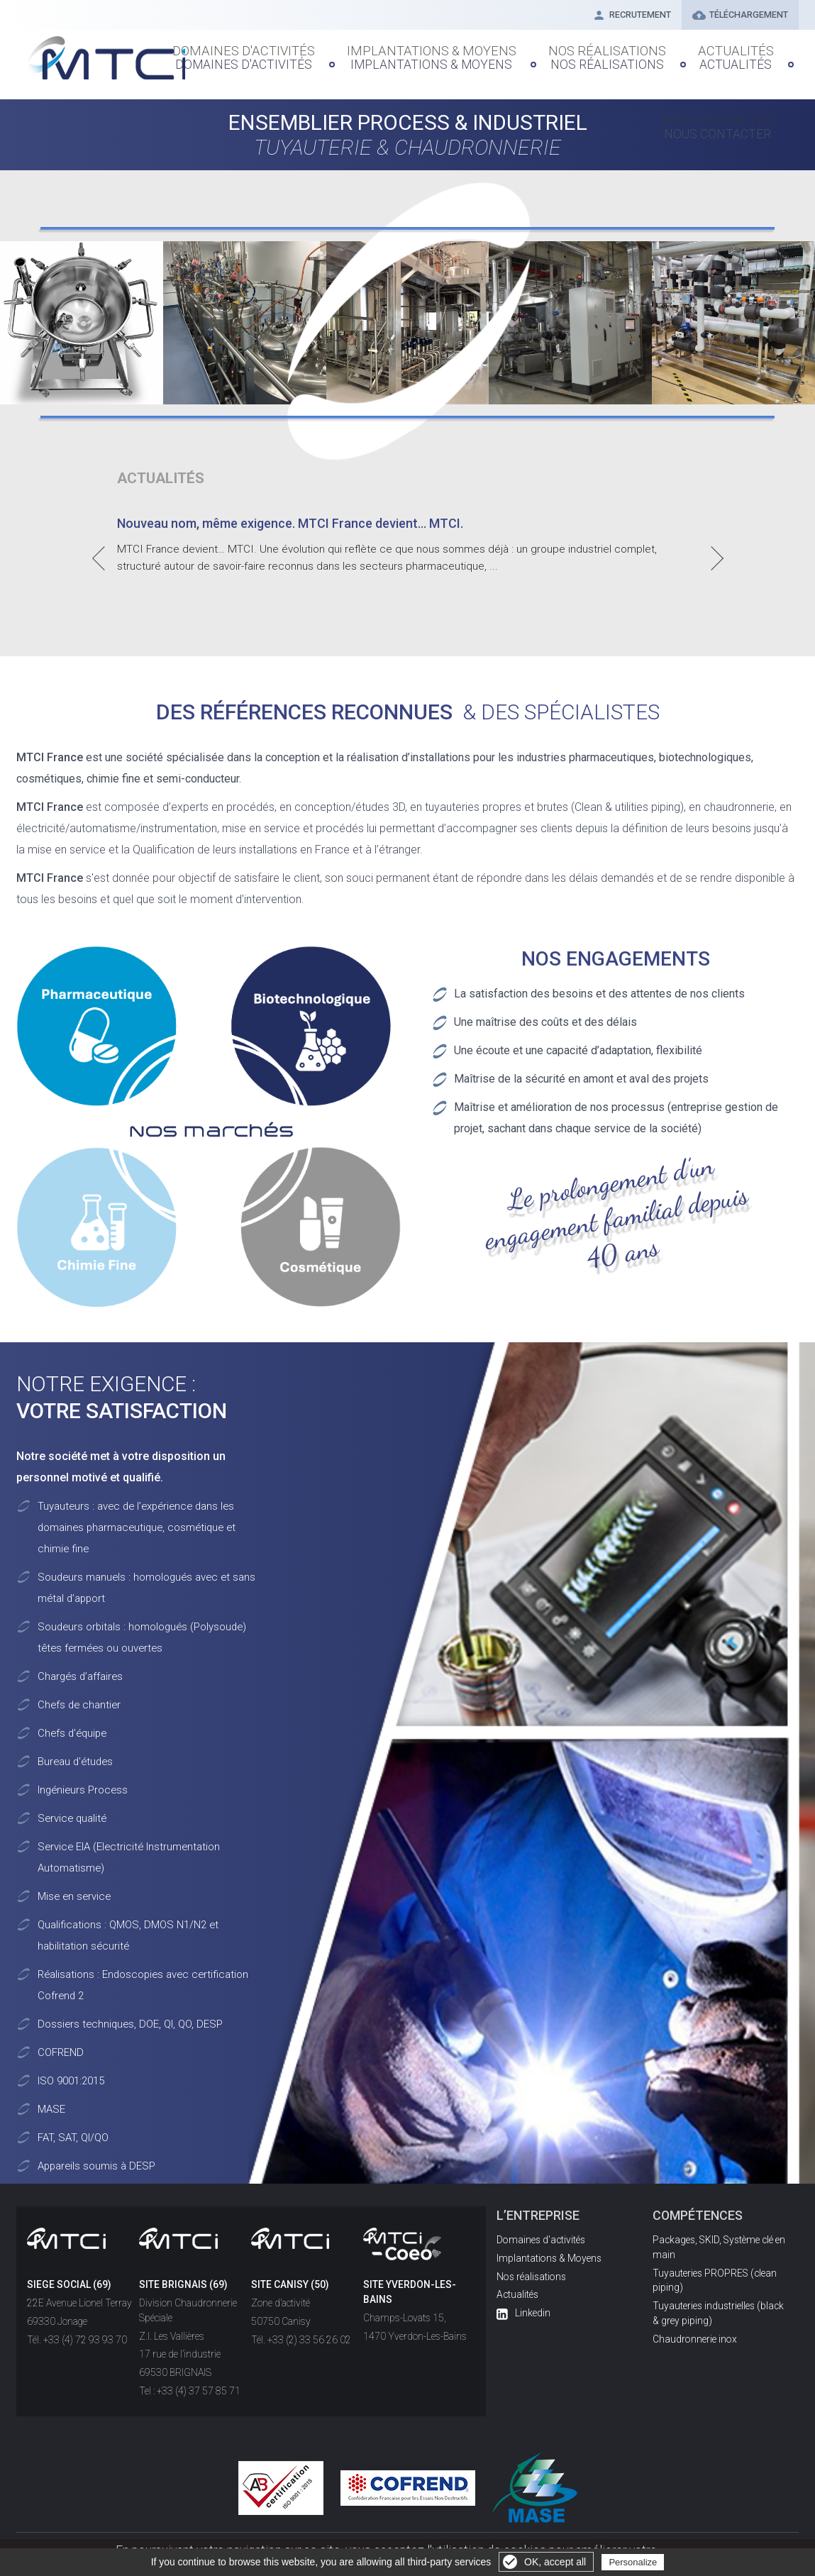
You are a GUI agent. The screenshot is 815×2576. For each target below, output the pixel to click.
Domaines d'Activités (279, 53)
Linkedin (523, 2313)
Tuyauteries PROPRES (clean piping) (715, 2280)
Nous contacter (746, 53)
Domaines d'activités (541, 2239)
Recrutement (618, 16)
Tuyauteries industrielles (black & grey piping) (718, 2313)
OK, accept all (555, 2561)
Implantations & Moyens (424, 53)
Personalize (633, 2562)
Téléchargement (735, 16)
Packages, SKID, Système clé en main (719, 2247)
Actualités (654, 53)
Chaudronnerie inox (695, 2339)
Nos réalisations (558, 53)
